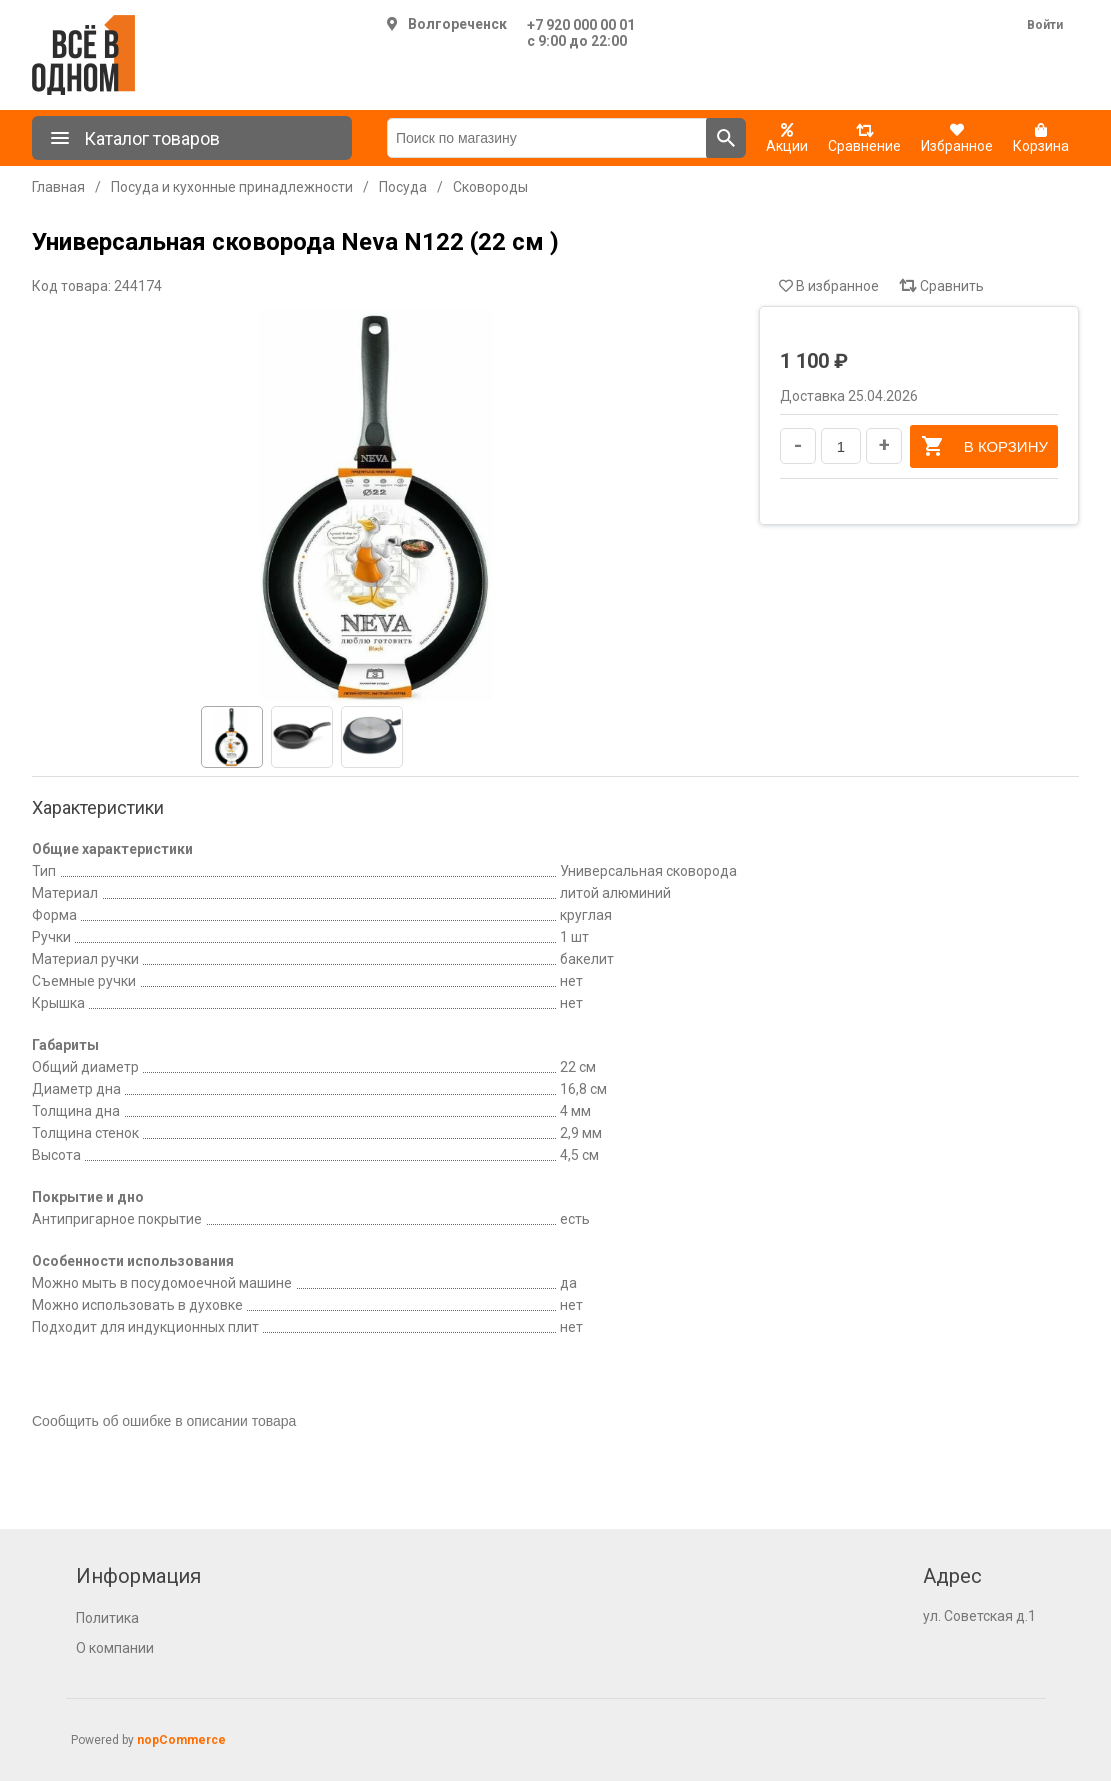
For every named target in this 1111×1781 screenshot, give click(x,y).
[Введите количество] (841, 446)
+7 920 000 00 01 (581, 25)
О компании (115, 1648)
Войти (1045, 25)
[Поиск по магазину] (547, 138)
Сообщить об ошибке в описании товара (164, 1421)
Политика (107, 1618)
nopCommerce (181, 1740)
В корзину (984, 446)
